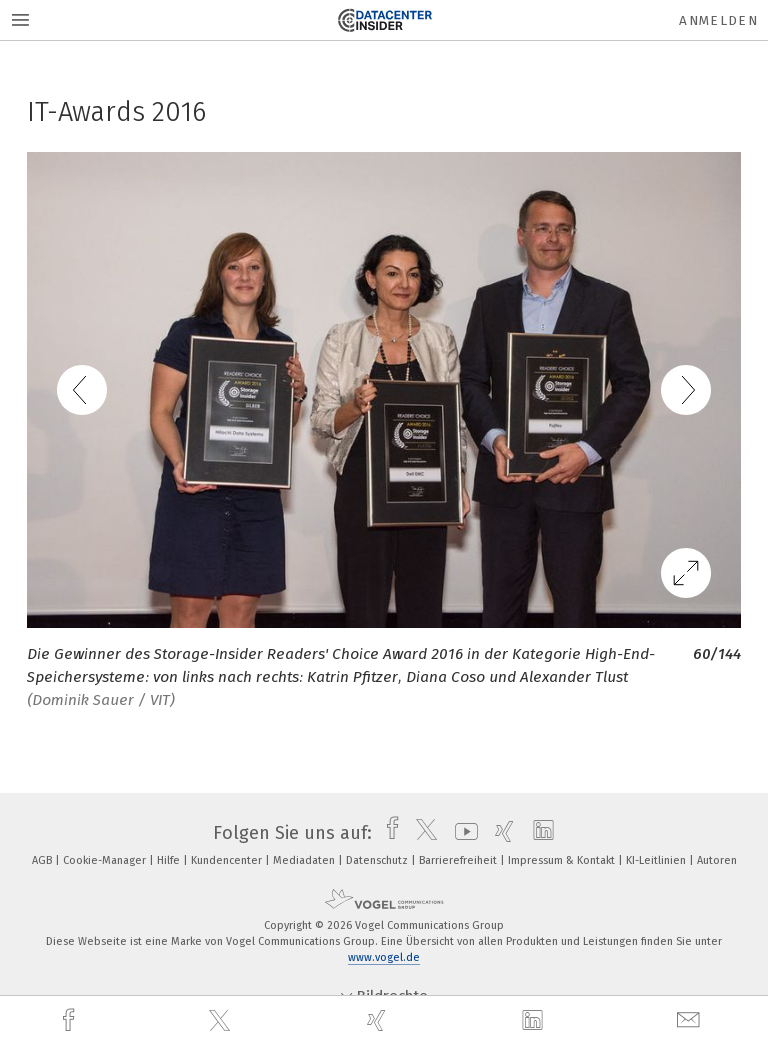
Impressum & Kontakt (563, 860)
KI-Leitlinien (657, 860)
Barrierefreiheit (459, 860)
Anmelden (718, 20)
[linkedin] (535, 1021)
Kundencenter (228, 860)
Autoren (717, 860)
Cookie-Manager (106, 860)
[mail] (691, 1020)
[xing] (379, 1020)
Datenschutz (378, 860)
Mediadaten (305, 860)
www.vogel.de (384, 957)
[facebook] (71, 1020)
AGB (43, 860)
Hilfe (170, 860)
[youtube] (461, 833)
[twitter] (222, 1021)
